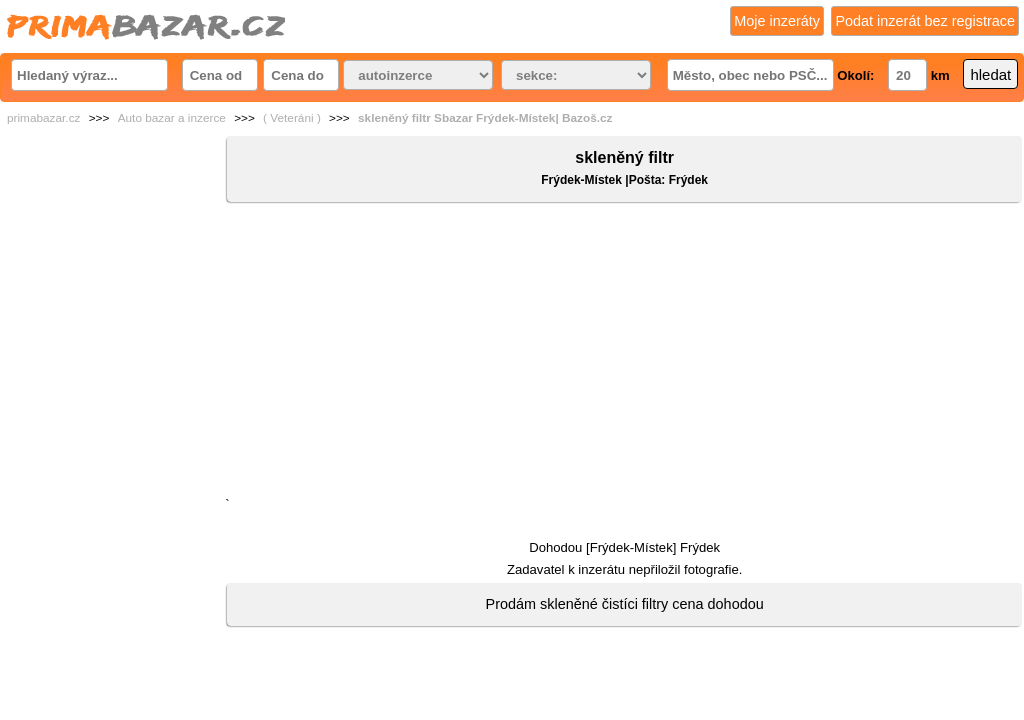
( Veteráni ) (292, 118)
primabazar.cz (43, 118)
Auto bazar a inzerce (172, 118)
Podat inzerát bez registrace (925, 21)
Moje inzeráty (777, 21)
